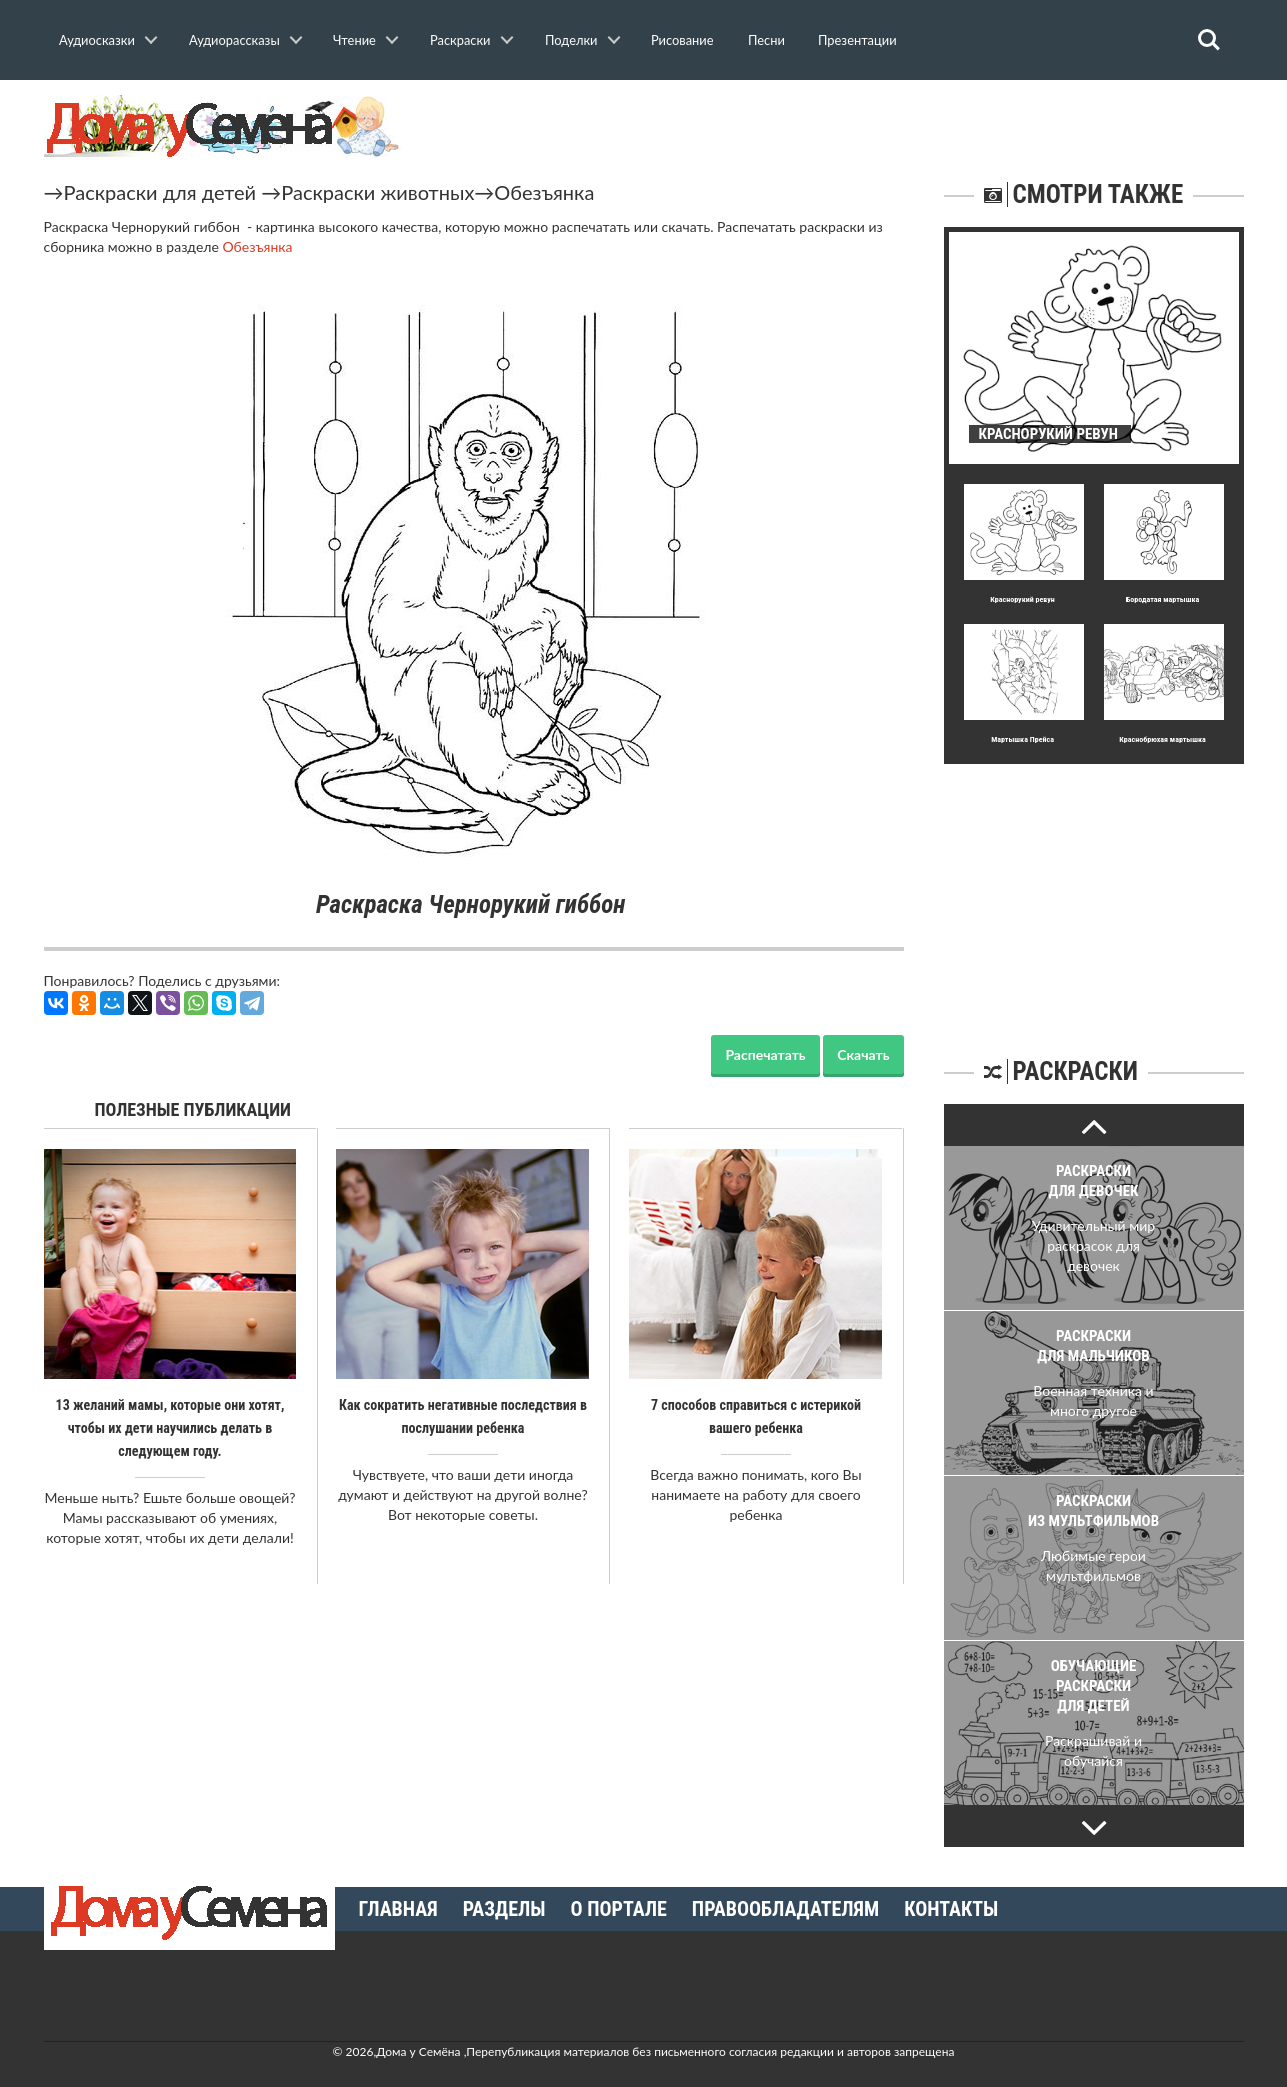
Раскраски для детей (160, 192)
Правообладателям (785, 1909)
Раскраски (460, 40)
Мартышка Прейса (1023, 739)
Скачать (863, 1054)
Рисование (682, 40)
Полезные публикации (193, 1109)
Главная (398, 1909)
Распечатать (765, 1054)
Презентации (857, 40)
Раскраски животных (377, 192)
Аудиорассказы (234, 40)
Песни (766, 40)
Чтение (354, 40)
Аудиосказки (97, 40)
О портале (619, 1909)
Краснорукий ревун (1023, 599)
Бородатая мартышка (1163, 599)
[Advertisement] (1094, 889)
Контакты (951, 1909)
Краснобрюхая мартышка (1163, 739)
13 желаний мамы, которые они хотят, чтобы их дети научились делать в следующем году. (170, 1427)
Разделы (504, 1909)
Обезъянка (544, 192)
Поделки (571, 40)
